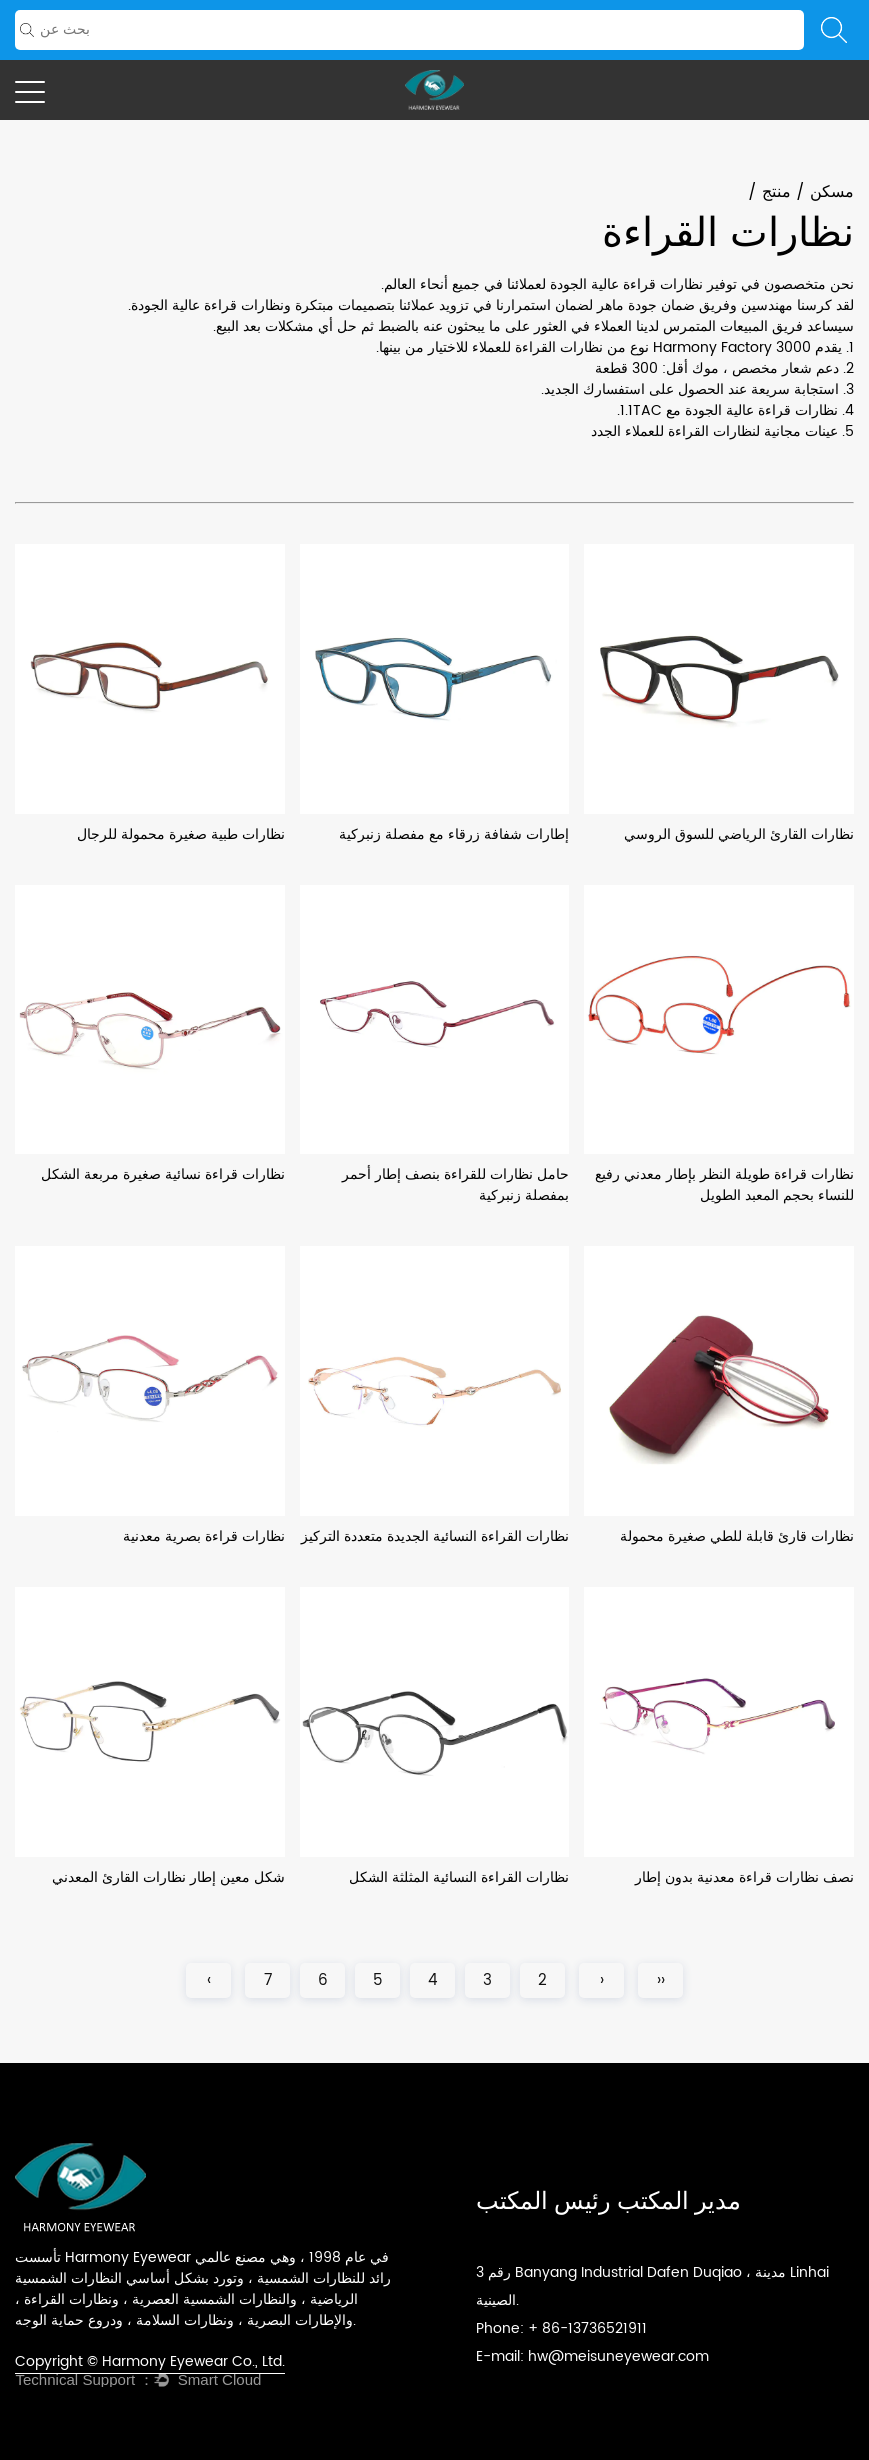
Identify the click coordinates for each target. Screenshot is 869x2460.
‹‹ (661, 1980)
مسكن (832, 192)
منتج (776, 192)
